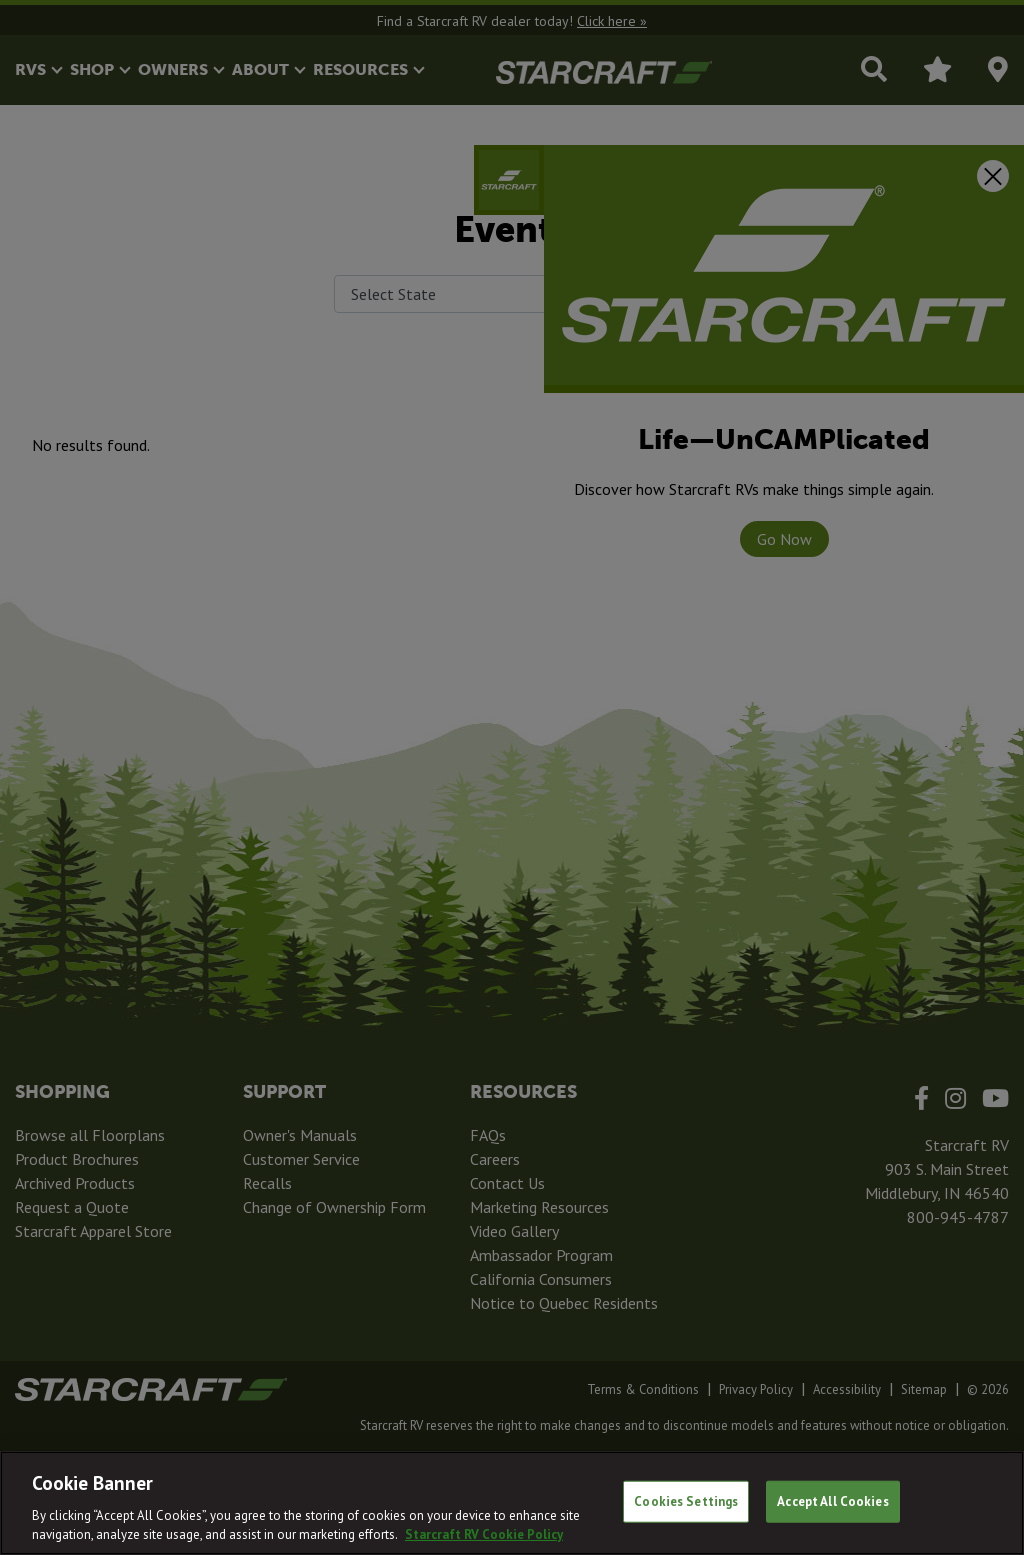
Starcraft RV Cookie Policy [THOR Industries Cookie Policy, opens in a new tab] (484, 1534)
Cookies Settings (686, 1501)
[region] (512, 1503)
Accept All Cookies (832, 1501)
